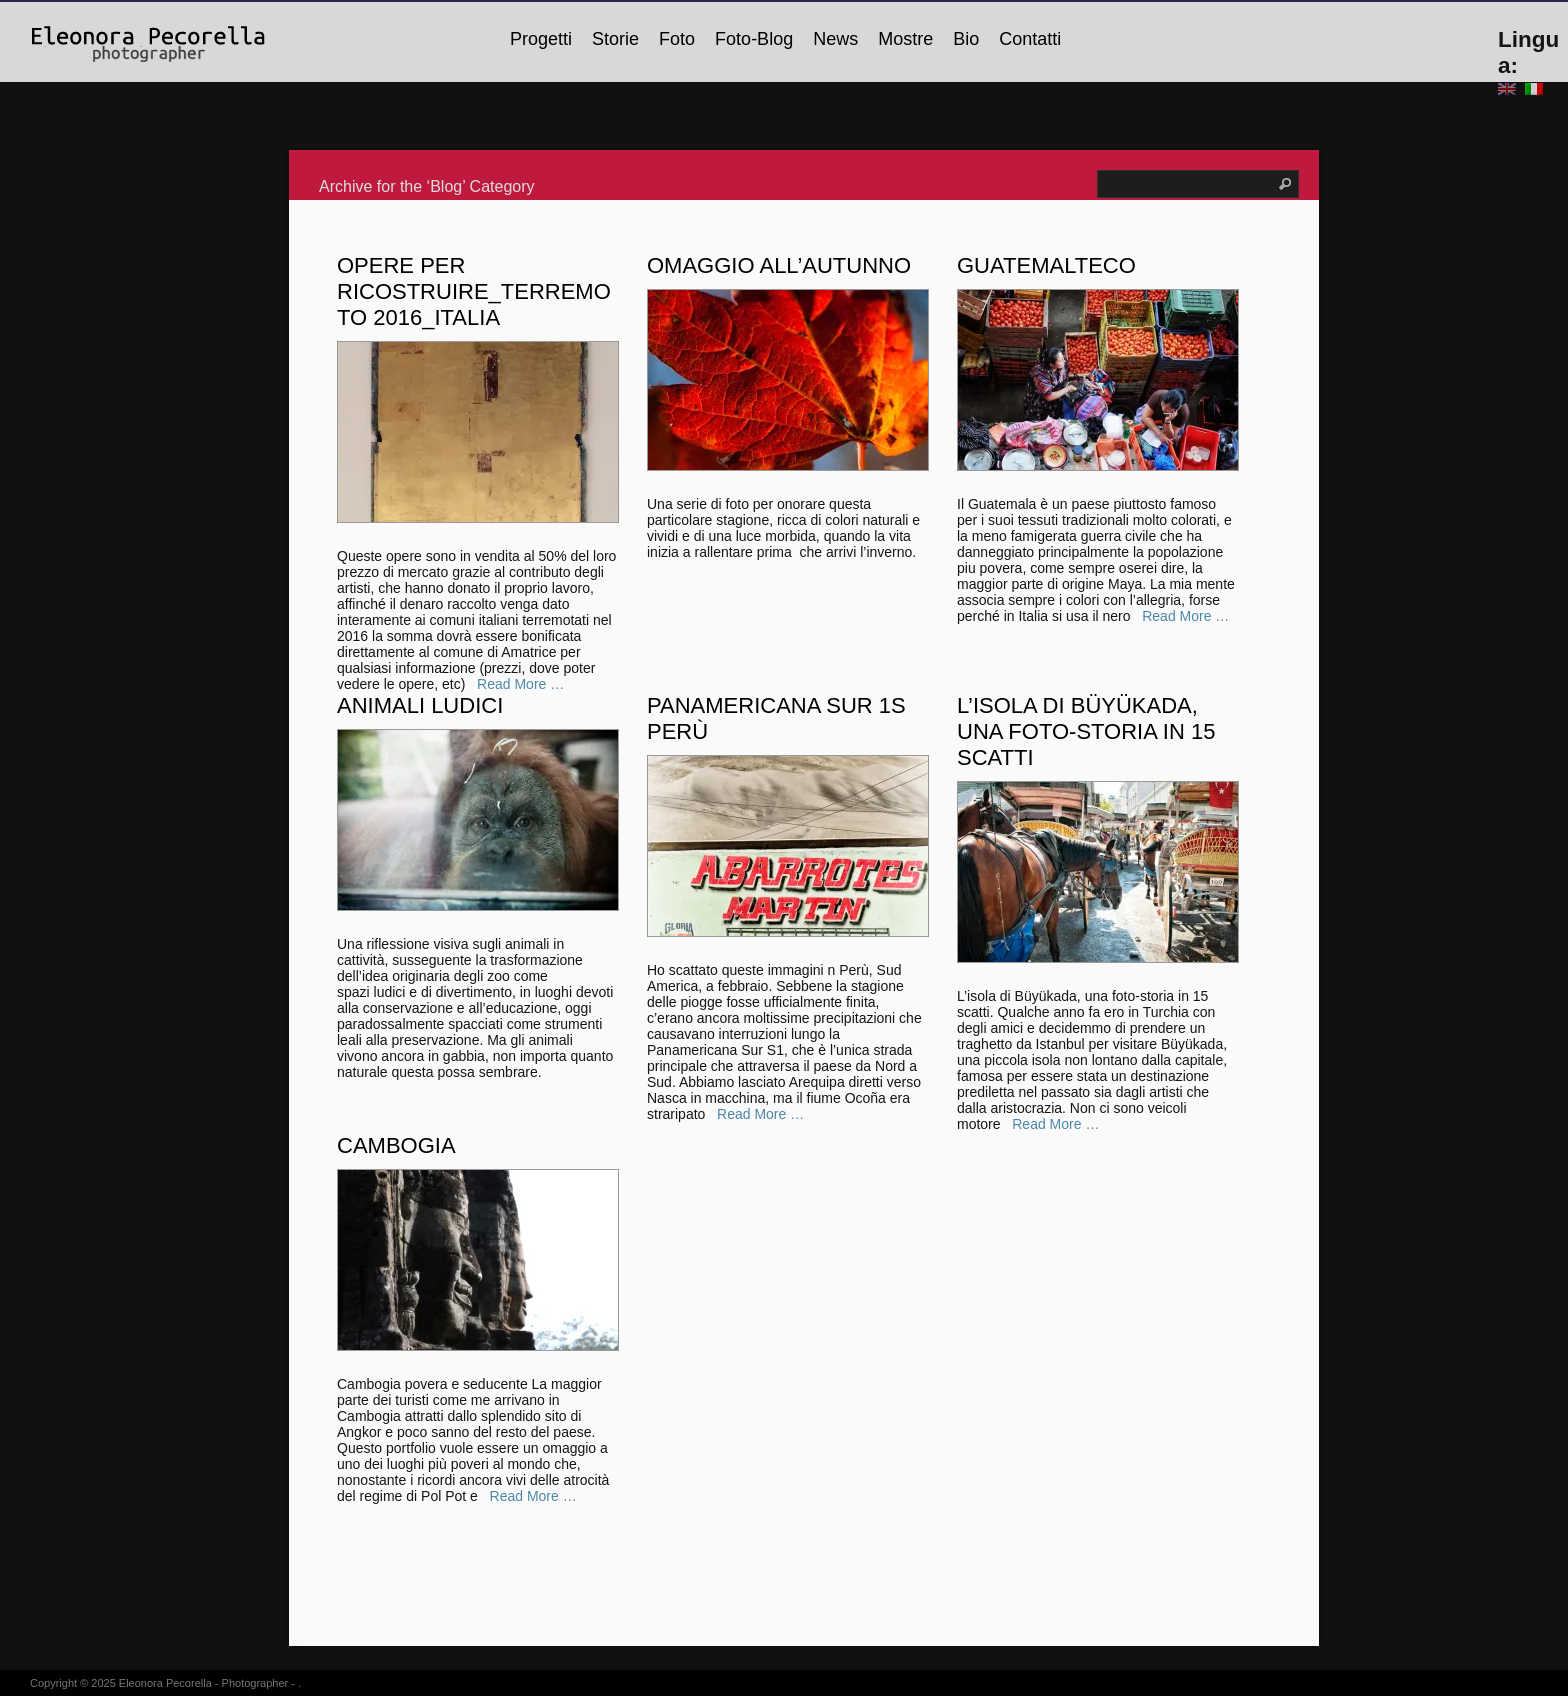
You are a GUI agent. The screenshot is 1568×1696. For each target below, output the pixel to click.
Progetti (541, 39)
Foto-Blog (754, 39)
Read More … (1180, 616)
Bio (966, 39)
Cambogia (396, 1145)
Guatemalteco (1046, 265)
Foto (677, 39)
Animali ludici (420, 705)
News (835, 39)
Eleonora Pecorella (165, 1683)
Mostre (905, 39)
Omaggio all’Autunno (779, 265)
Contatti (1030, 39)
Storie (615, 39)
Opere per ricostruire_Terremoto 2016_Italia (474, 291)
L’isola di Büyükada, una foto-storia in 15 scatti (1086, 731)
